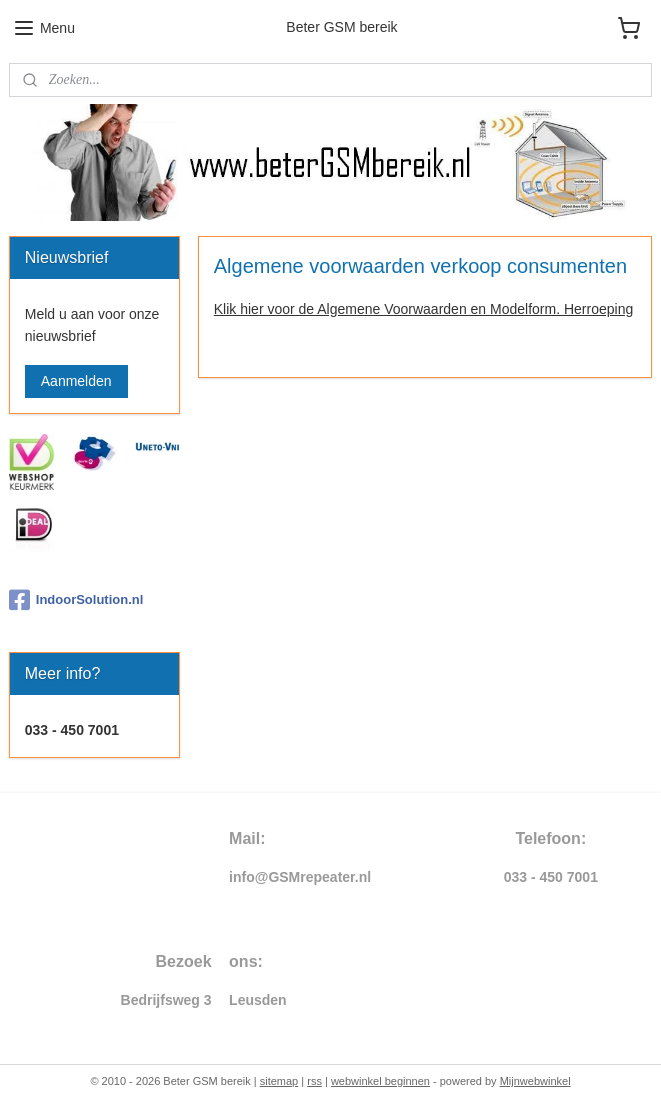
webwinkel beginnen (380, 1081)
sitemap (279, 1081)
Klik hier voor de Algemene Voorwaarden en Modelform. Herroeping (423, 308)
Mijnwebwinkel (535, 1081)
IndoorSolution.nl (76, 600)
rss (314, 1081)
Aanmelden (76, 381)
